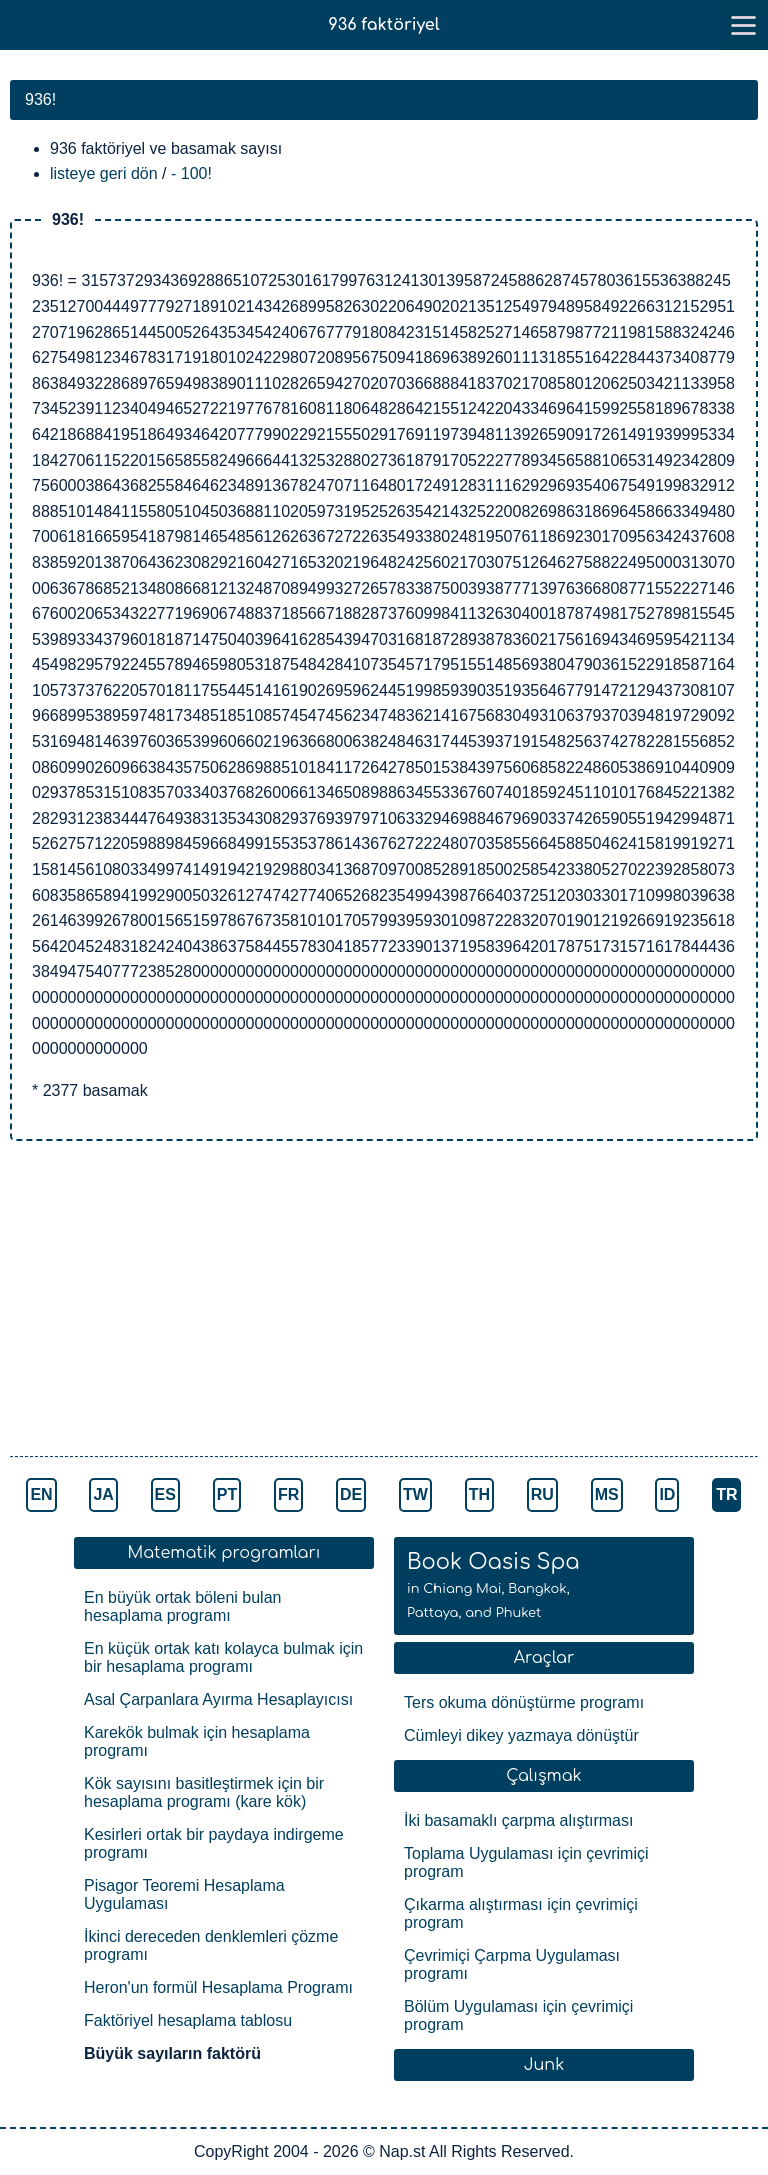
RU (542, 1494)
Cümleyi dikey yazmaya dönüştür (521, 1735)
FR (288, 1494)
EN (41, 1494)
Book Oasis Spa (493, 1585)
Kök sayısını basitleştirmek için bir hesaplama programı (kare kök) (204, 1792)
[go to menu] (743, 25)
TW (415, 1494)
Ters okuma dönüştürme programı (524, 1702)
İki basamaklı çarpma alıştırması (518, 1820)
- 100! (191, 173)
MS (607, 1494)
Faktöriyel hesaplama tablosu (188, 2020)
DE (351, 1494)
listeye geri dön (104, 173)
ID (667, 1494)
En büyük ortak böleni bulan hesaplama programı (182, 1606)
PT (227, 1494)
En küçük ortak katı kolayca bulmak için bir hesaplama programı (223, 1657)
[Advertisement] (384, 1301)
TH (479, 1494)
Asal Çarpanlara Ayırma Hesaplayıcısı (218, 1699)
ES (165, 1494)
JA (103, 1494)
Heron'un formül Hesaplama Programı (218, 1987)
